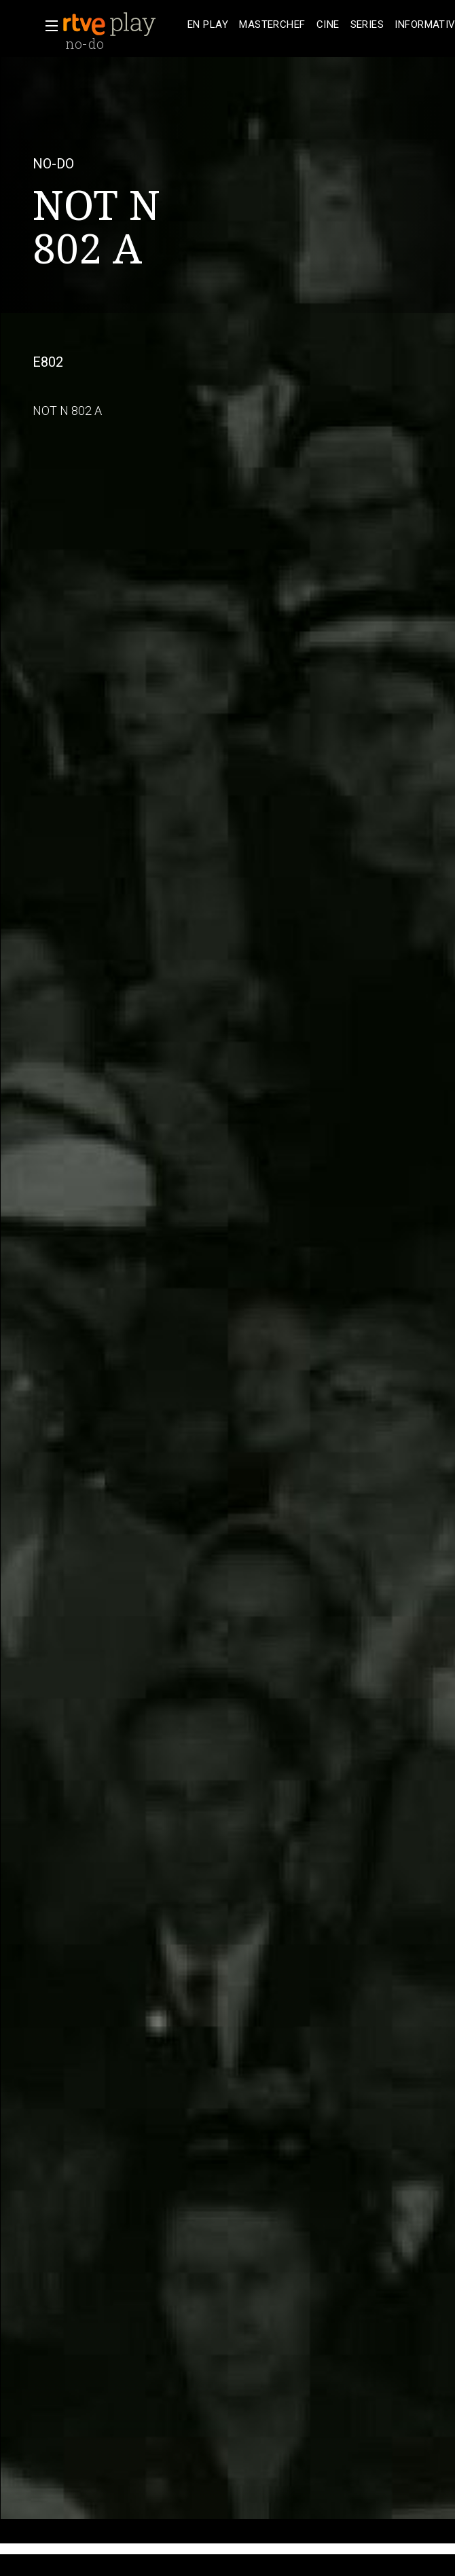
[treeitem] (207, 25)
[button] (47, 26)
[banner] (122, 24)
